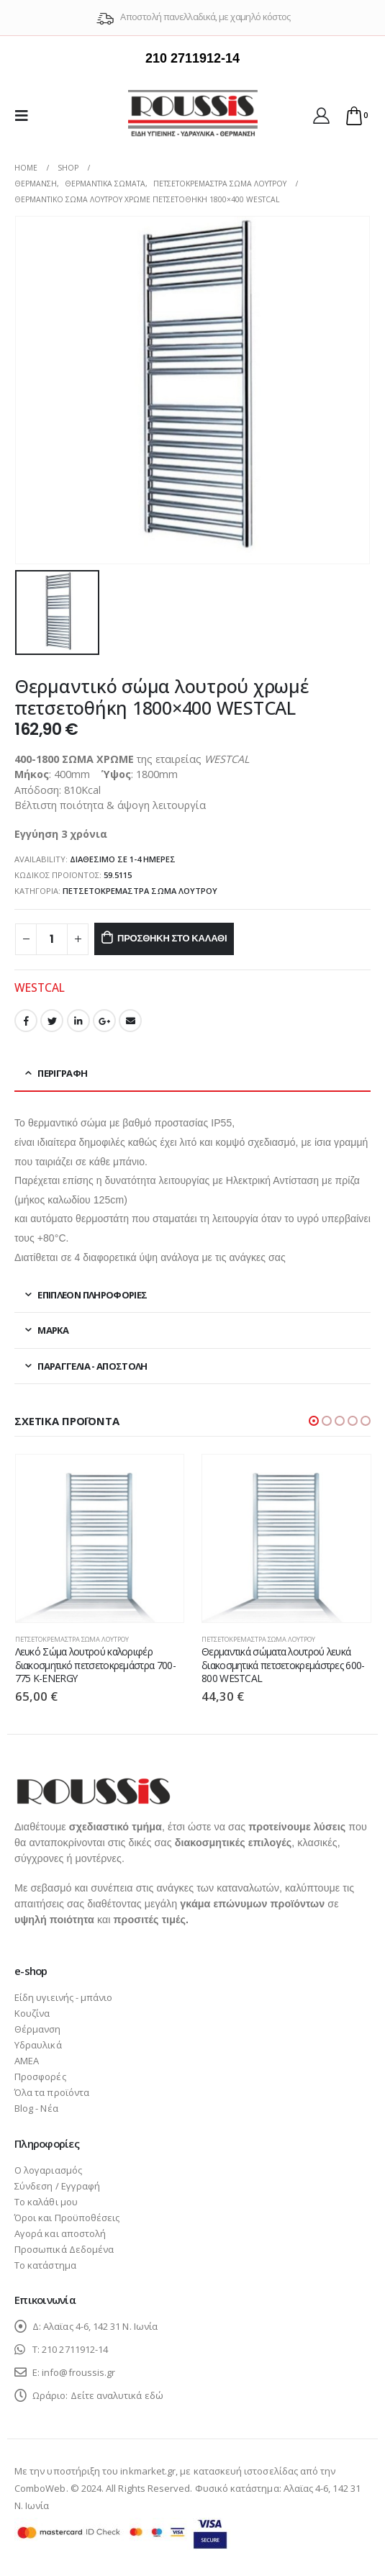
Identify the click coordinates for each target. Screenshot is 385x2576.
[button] (313, 1420)
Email (130, 1020)
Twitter (51, 1020)
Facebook (25, 1020)
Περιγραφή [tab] (62, 1073)
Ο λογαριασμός (48, 2170)
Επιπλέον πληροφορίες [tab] (92, 1294)
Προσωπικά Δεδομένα (64, 2249)
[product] (100, 1539)
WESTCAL (39, 987)
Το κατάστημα (45, 2265)
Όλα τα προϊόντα (51, 2092)
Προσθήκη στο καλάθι (172, 938)
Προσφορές (40, 2076)
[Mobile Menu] (25, 115)
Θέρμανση (37, 2029)
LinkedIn (78, 1020)
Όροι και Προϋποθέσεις (66, 2217)
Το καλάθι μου (46, 2201)
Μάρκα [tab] (52, 1330)
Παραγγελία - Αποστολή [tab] (92, 1366)
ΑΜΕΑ (26, 2060)
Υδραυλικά (38, 2044)
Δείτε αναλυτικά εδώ (117, 2395)
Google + (104, 1020)
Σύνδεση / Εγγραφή (57, 2185)
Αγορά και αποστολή (60, 2233)
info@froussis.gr (78, 2372)
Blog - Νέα (36, 2108)
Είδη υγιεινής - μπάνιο (63, 1997)
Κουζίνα (32, 2013)
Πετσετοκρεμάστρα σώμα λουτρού (140, 890)
